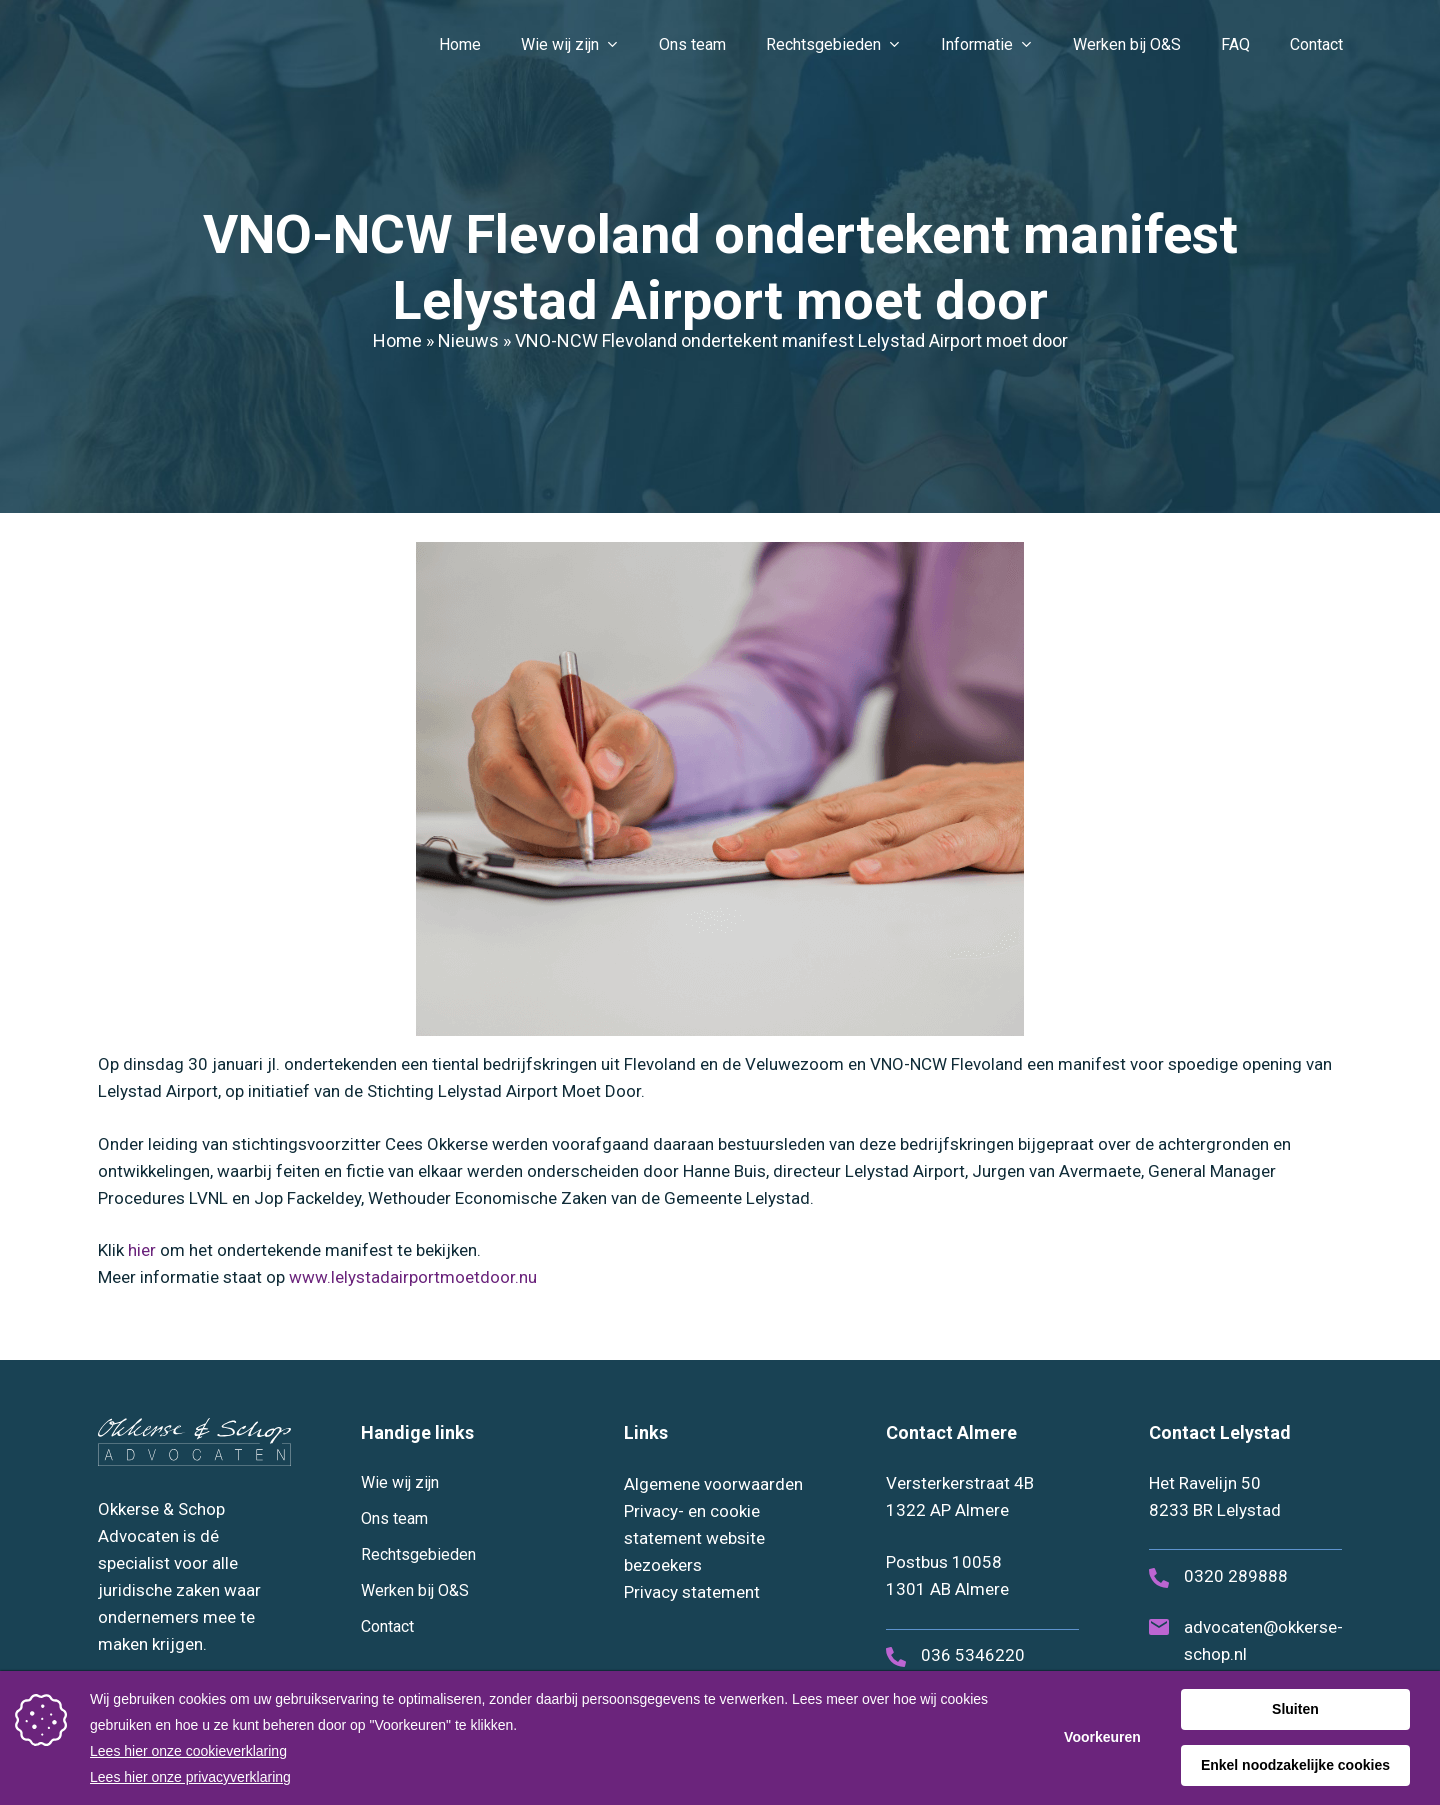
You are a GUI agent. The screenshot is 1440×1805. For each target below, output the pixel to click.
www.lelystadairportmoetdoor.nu (413, 1277)
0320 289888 (1236, 1576)
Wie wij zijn (400, 1482)
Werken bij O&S (415, 1590)
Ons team (394, 1518)
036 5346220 (973, 1655)
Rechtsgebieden (418, 1554)
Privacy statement (692, 1592)
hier (142, 1250)
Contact (387, 1626)
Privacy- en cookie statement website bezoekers (694, 1538)
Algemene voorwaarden (713, 1484)
